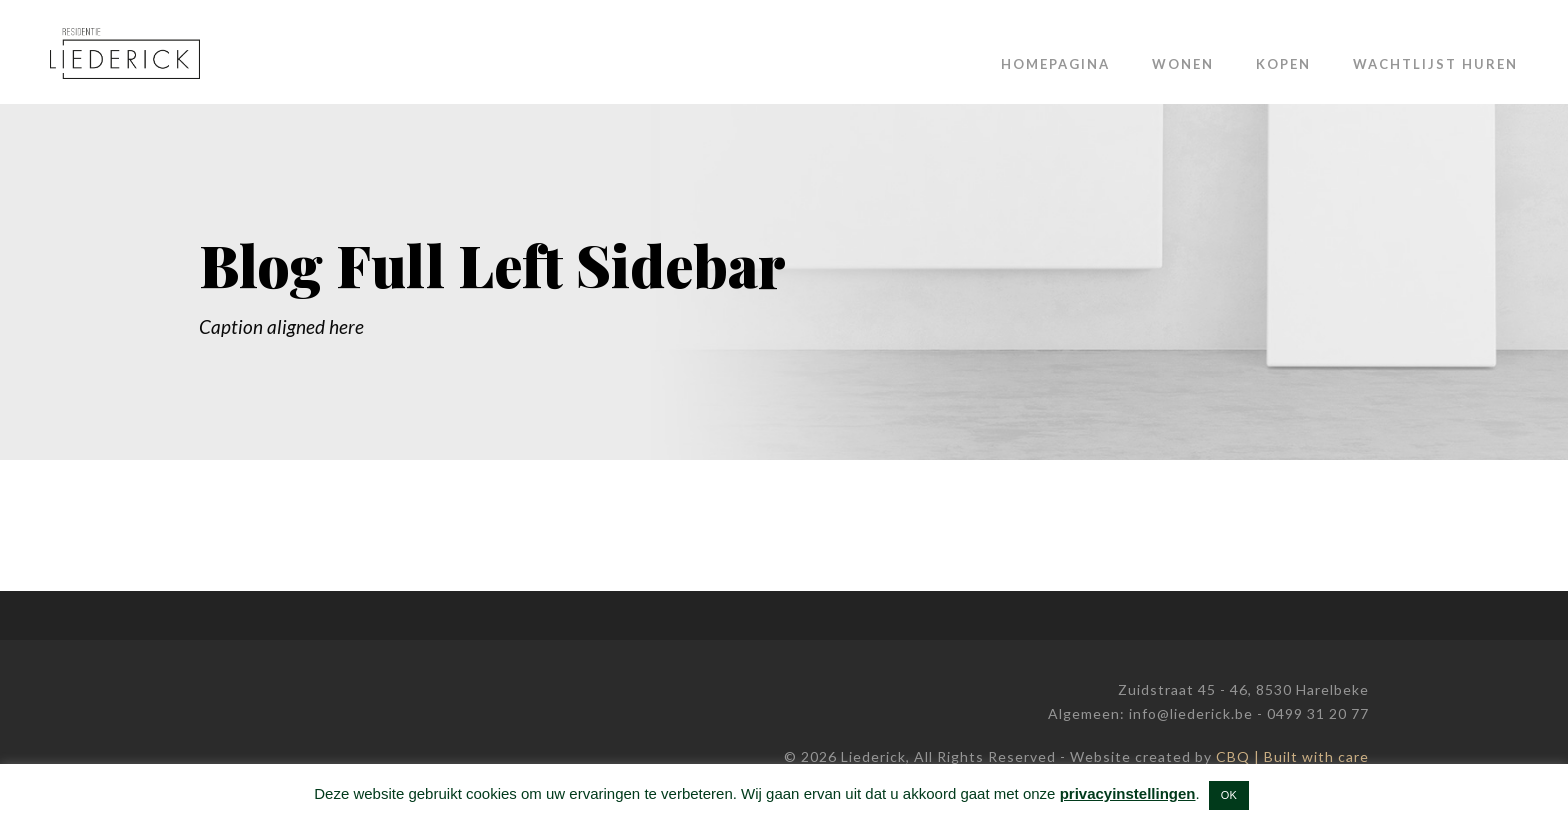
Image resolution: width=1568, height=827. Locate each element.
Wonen (1183, 64)
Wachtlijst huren (1435, 64)
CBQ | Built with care (1292, 756)
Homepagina (1055, 64)
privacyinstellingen (1128, 793)
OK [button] (1229, 795)
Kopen (1283, 64)
